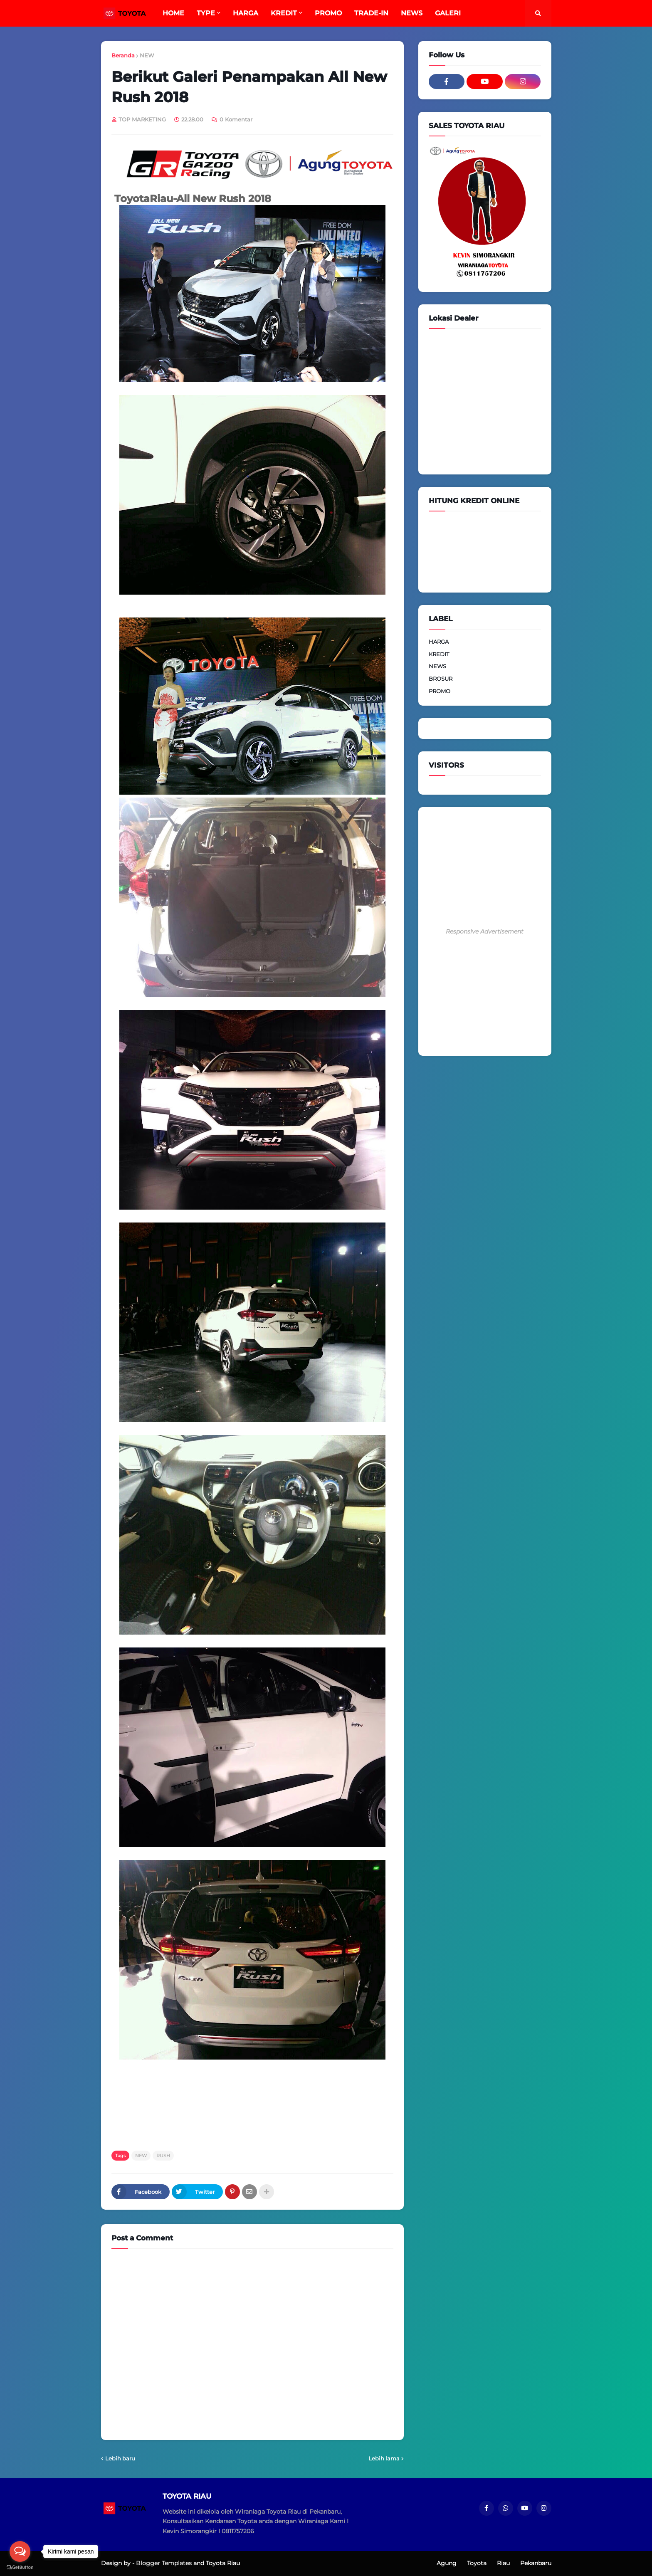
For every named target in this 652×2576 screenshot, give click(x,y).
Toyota (477, 2563)
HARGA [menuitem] (245, 13)
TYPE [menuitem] (206, 13)
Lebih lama (384, 2458)
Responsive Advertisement (485, 931)
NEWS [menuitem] (411, 13)
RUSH (163, 2156)
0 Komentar (236, 119)
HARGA (439, 641)
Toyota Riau (223, 2563)
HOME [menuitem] (173, 13)
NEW (147, 55)
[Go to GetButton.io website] (20, 2567)
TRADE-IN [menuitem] (371, 13)
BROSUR (440, 678)
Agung (447, 2563)
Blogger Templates (164, 2563)
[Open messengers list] (20, 2551)
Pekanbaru (535, 2563)
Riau (503, 2563)
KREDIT (439, 654)
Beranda (123, 55)
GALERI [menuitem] (448, 13)
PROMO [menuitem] (328, 13)
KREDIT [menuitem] (284, 13)
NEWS (437, 666)
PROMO (439, 691)
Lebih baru (120, 2458)
